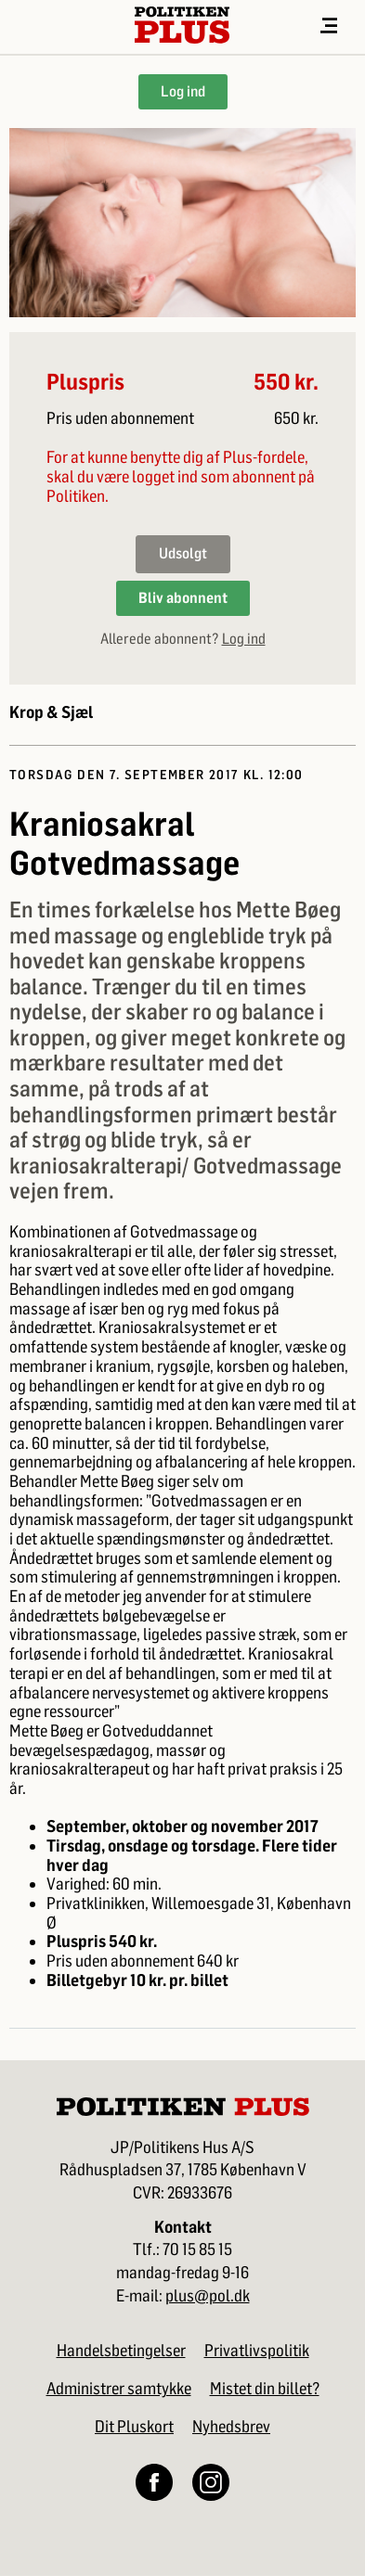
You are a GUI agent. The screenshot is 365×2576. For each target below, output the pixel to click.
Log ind (183, 91)
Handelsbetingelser (121, 2350)
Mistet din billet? (264, 2388)
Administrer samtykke (118, 2388)
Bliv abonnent (183, 598)
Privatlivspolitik (256, 2350)
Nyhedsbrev (231, 2426)
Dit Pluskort (134, 2426)
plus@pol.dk (207, 2296)
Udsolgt (183, 553)
